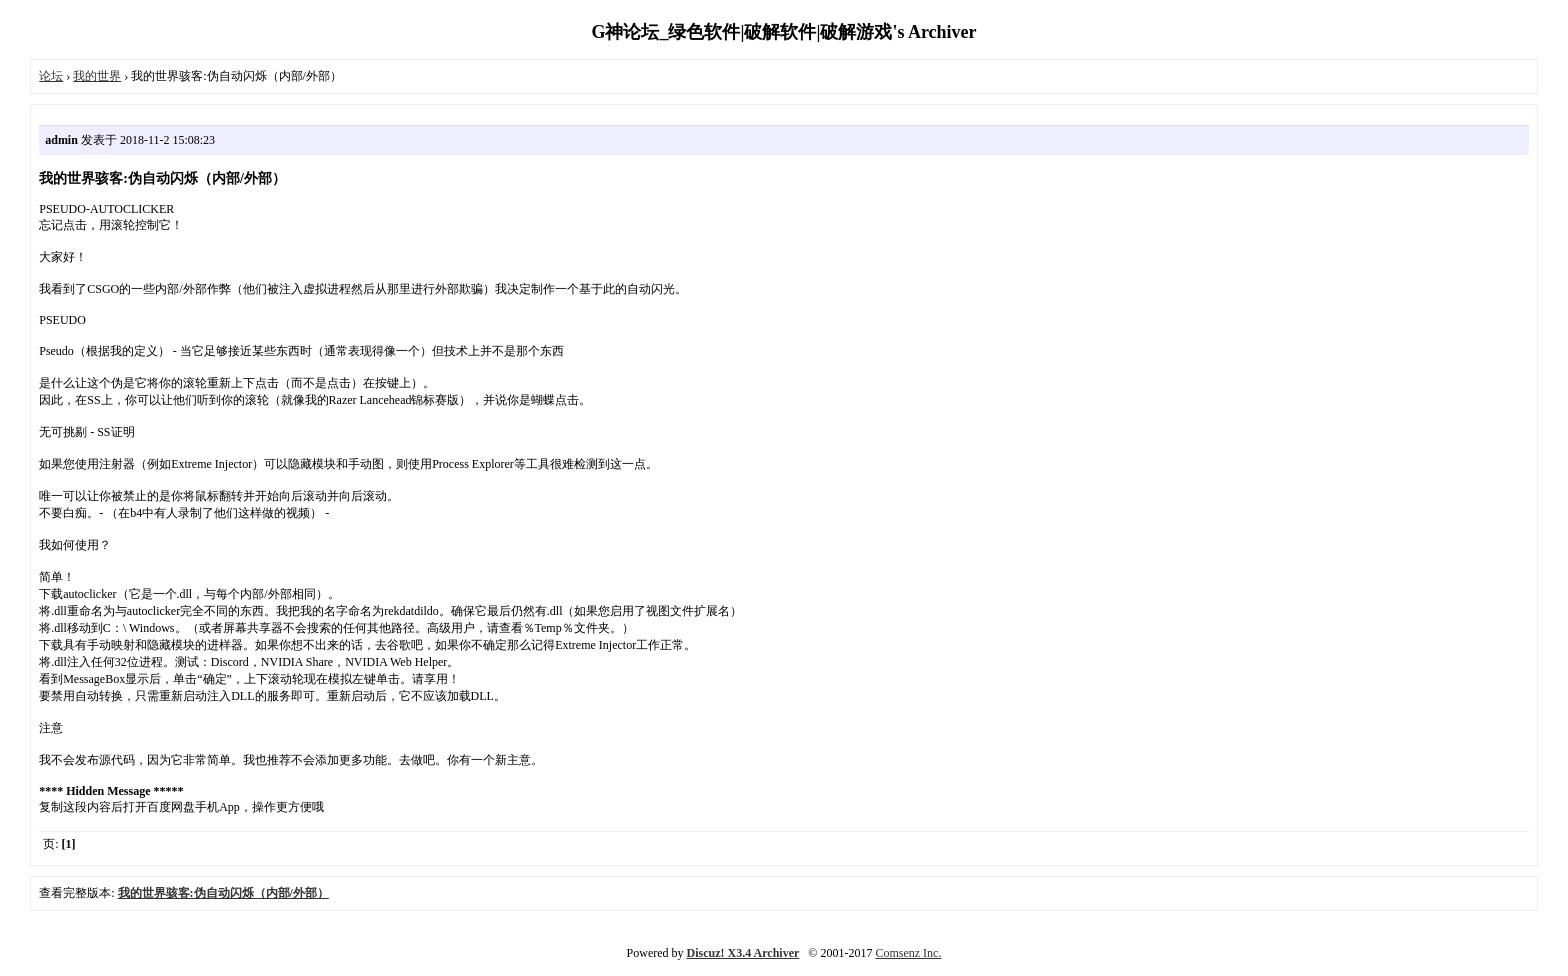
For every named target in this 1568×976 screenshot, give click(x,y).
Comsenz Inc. (908, 953)
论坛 (51, 76)
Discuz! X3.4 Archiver (743, 953)
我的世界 (97, 76)
